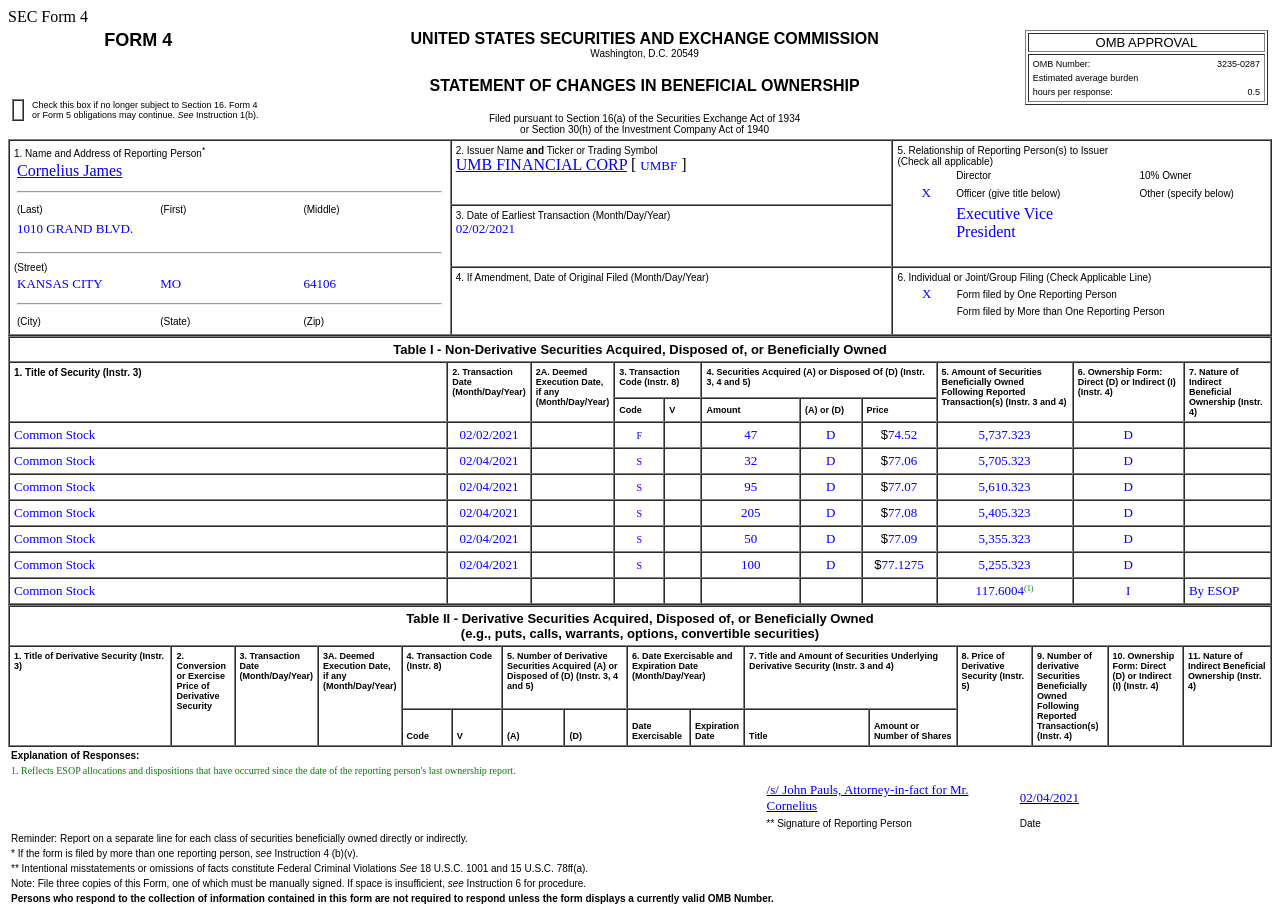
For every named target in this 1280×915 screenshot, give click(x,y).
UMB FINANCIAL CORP (541, 164)
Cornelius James (69, 170)
